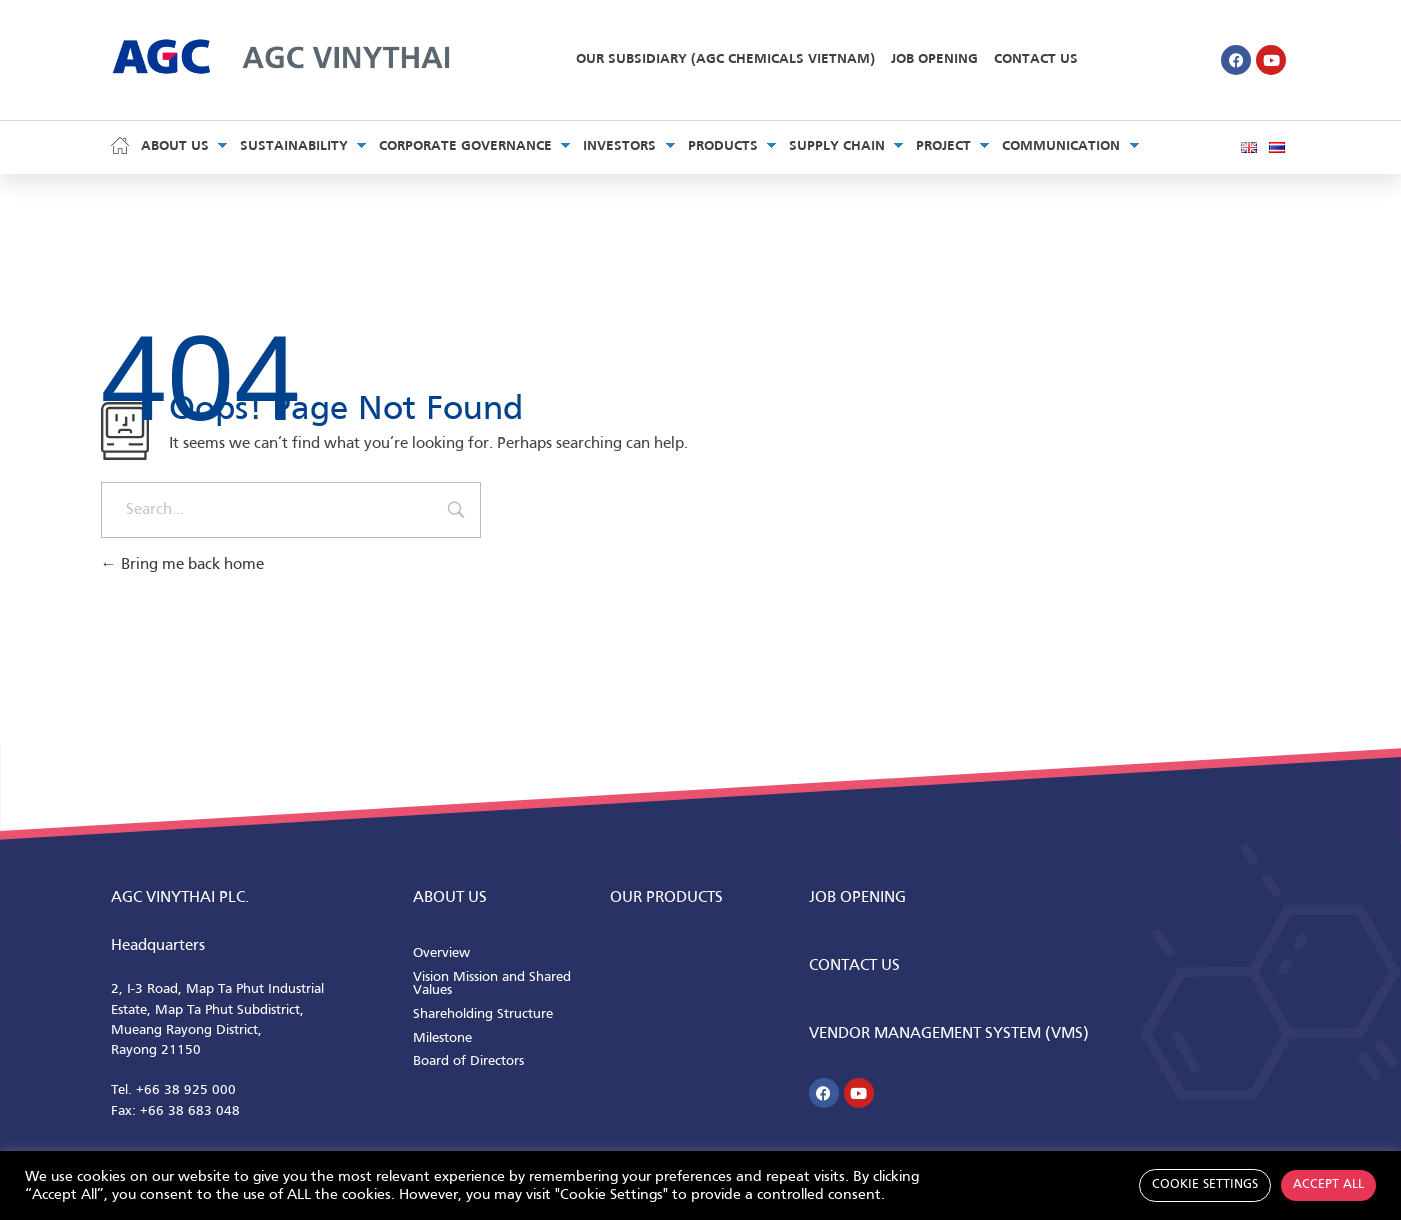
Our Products (666, 898)
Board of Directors (468, 1061)
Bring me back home (182, 565)
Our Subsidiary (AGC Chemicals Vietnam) (725, 59)
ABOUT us (450, 898)
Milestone (442, 1038)
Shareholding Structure (483, 1014)
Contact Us (1036, 59)
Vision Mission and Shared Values (492, 984)
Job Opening (934, 59)
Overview (441, 953)
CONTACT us (854, 966)
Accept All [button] (1328, 1185)
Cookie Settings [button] (1205, 1185)
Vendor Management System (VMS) (949, 1034)
